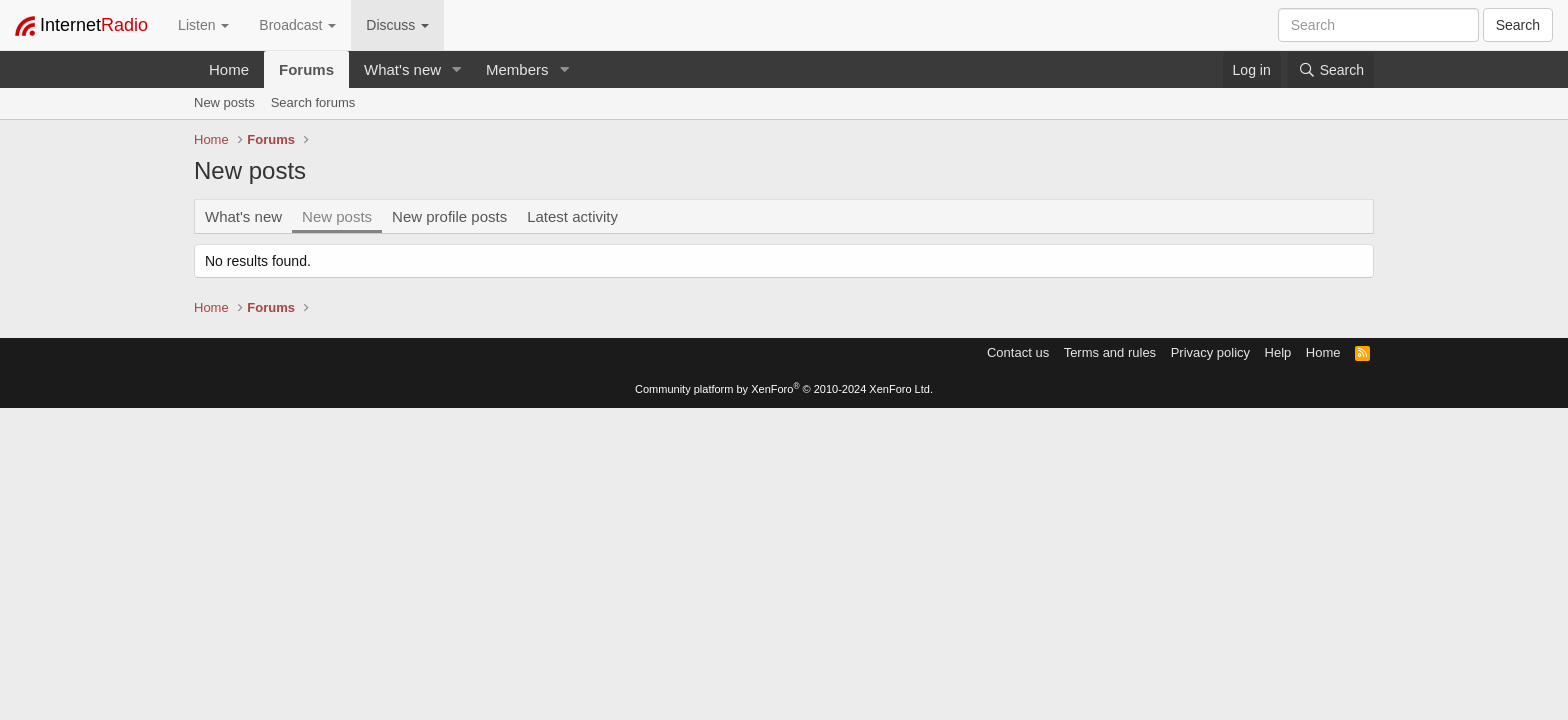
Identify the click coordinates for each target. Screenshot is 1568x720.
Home (229, 69)
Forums (306, 69)
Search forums (313, 102)
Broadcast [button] (297, 25)
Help (1278, 352)
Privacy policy (1210, 352)
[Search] (1331, 70)
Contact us (1018, 352)
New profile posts (449, 216)
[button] (457, 69)
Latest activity (572, 216)
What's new (402, 69)
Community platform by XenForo (784, 389)
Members (517, 69)
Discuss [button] (397, 25)
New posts (224, 102)
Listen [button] (203, 25)
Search (1518, 25)
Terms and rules (1110, 352)
